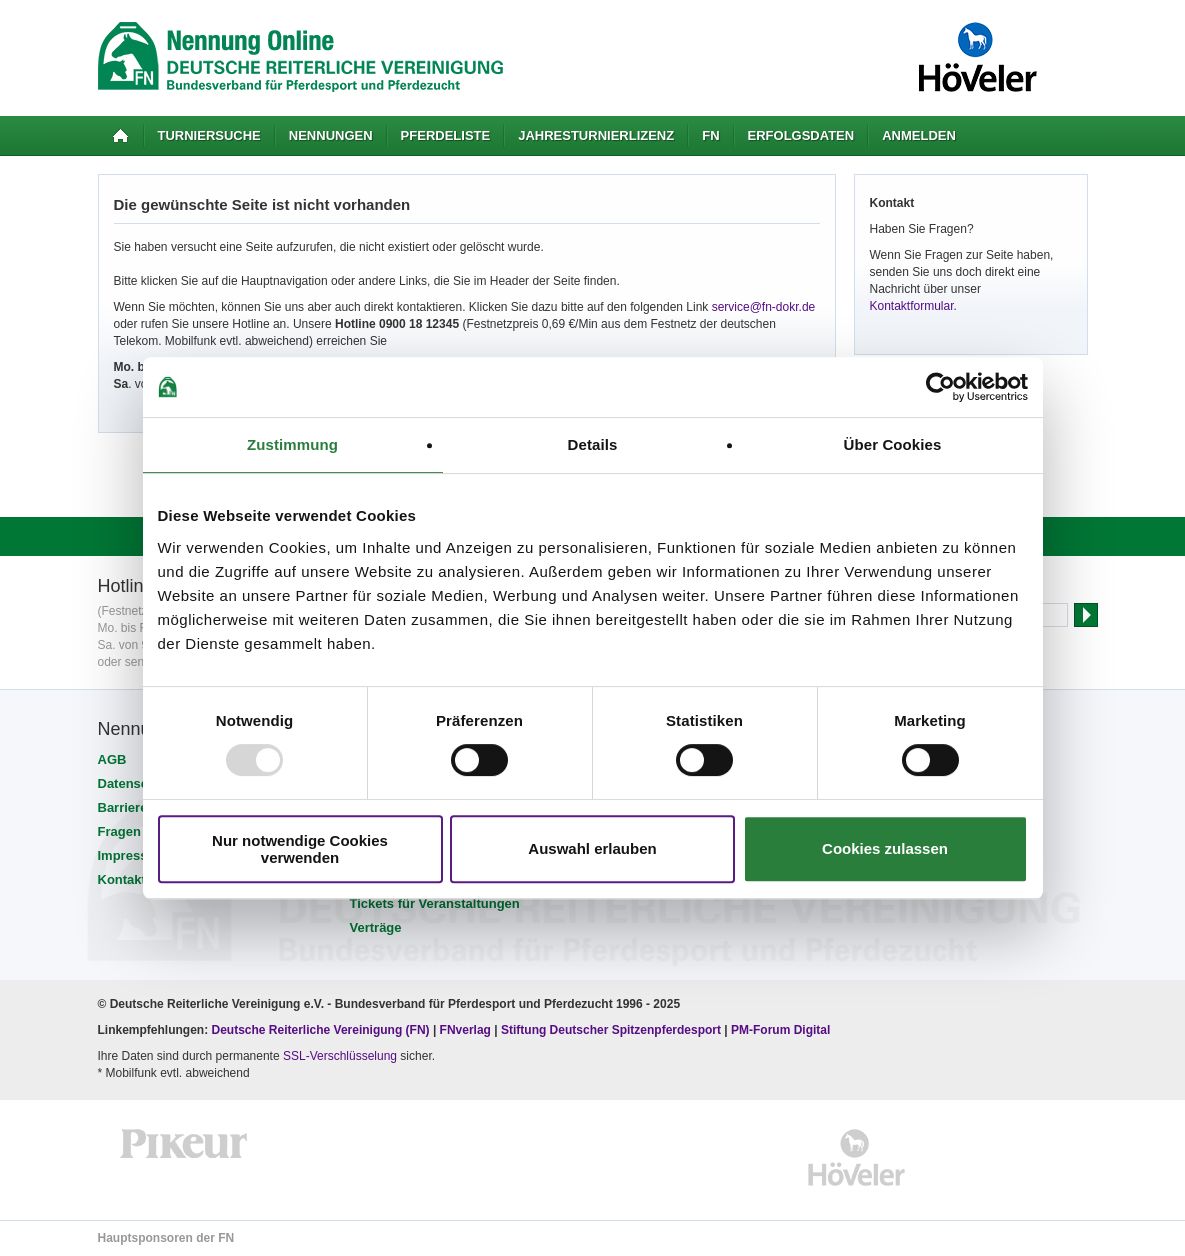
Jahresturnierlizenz (596, 135)
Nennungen (331, 135)
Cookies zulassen (885, 848)
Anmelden (919, 135)
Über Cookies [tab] (893, 444)
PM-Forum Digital (780, 1030)
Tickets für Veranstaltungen (435, 903)
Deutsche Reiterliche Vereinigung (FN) (321, 1030)
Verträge (376, 927)
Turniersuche (209, 135)
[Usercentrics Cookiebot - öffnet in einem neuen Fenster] (940, 387)
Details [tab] (593, 444)
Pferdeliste (446, 135)
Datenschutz (136, 783)
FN (710, 135)
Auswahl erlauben (592, 848)
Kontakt (122, 879)
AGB (112, 759)
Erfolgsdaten (801, 135)
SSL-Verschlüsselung (340, 1056)
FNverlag (467, 1030)
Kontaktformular (912, 306)
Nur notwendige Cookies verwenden (300, 849)
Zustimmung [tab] (292, 444)
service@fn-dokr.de (764, 307)
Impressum (132, 855)
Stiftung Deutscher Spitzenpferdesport (611, 1030)
